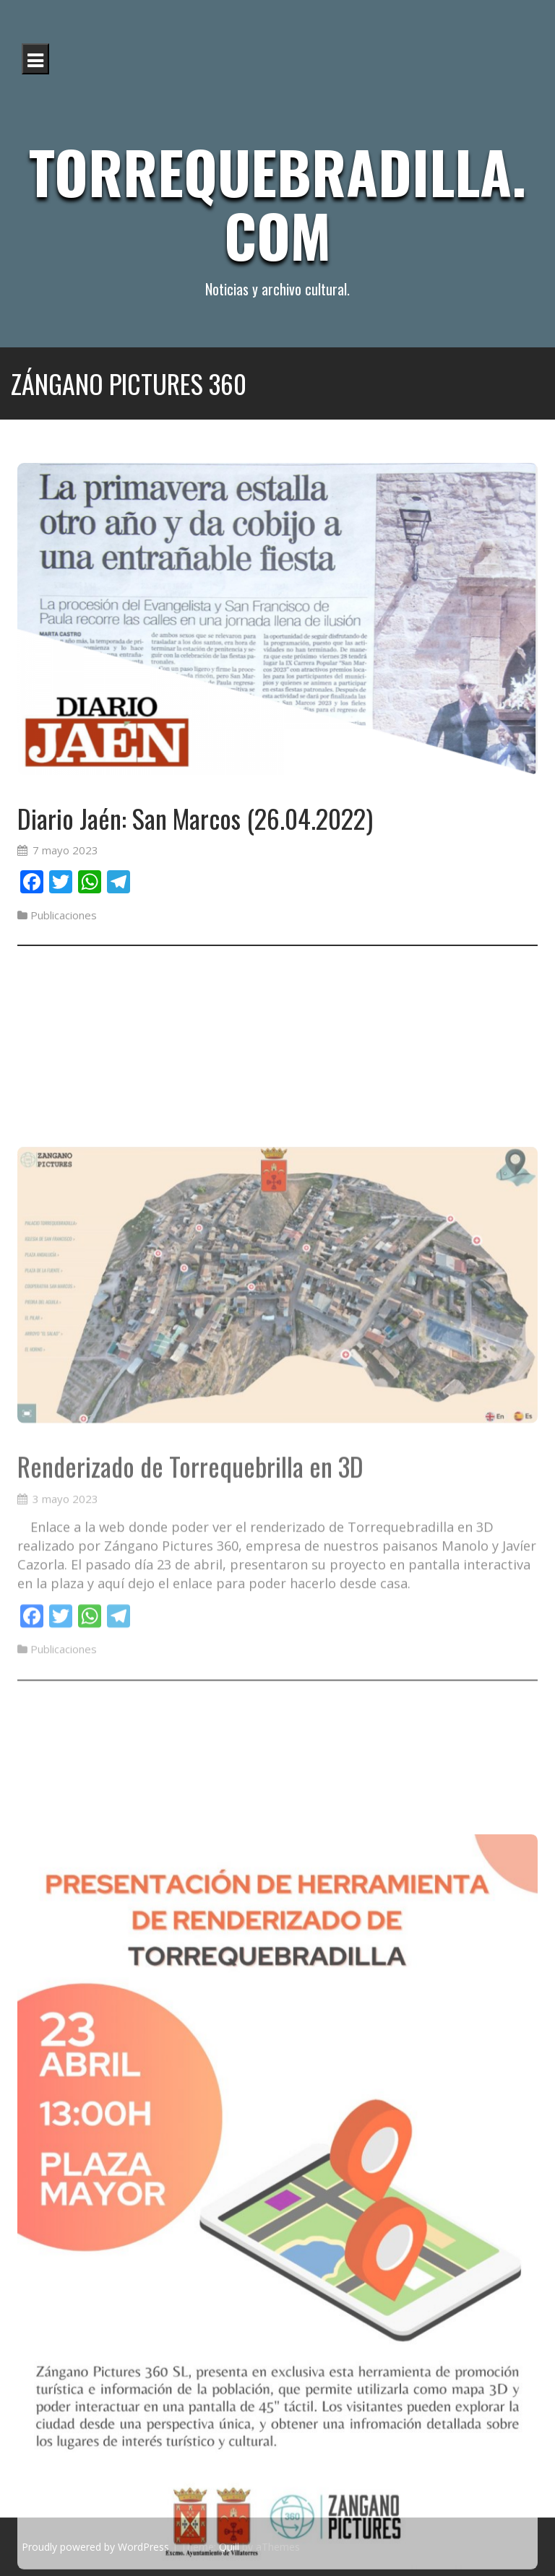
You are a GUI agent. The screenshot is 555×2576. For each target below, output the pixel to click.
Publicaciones (63, 915)
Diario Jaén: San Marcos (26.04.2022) (195, 818)
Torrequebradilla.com (277, 203)
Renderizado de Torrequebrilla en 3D (190, 1606)
